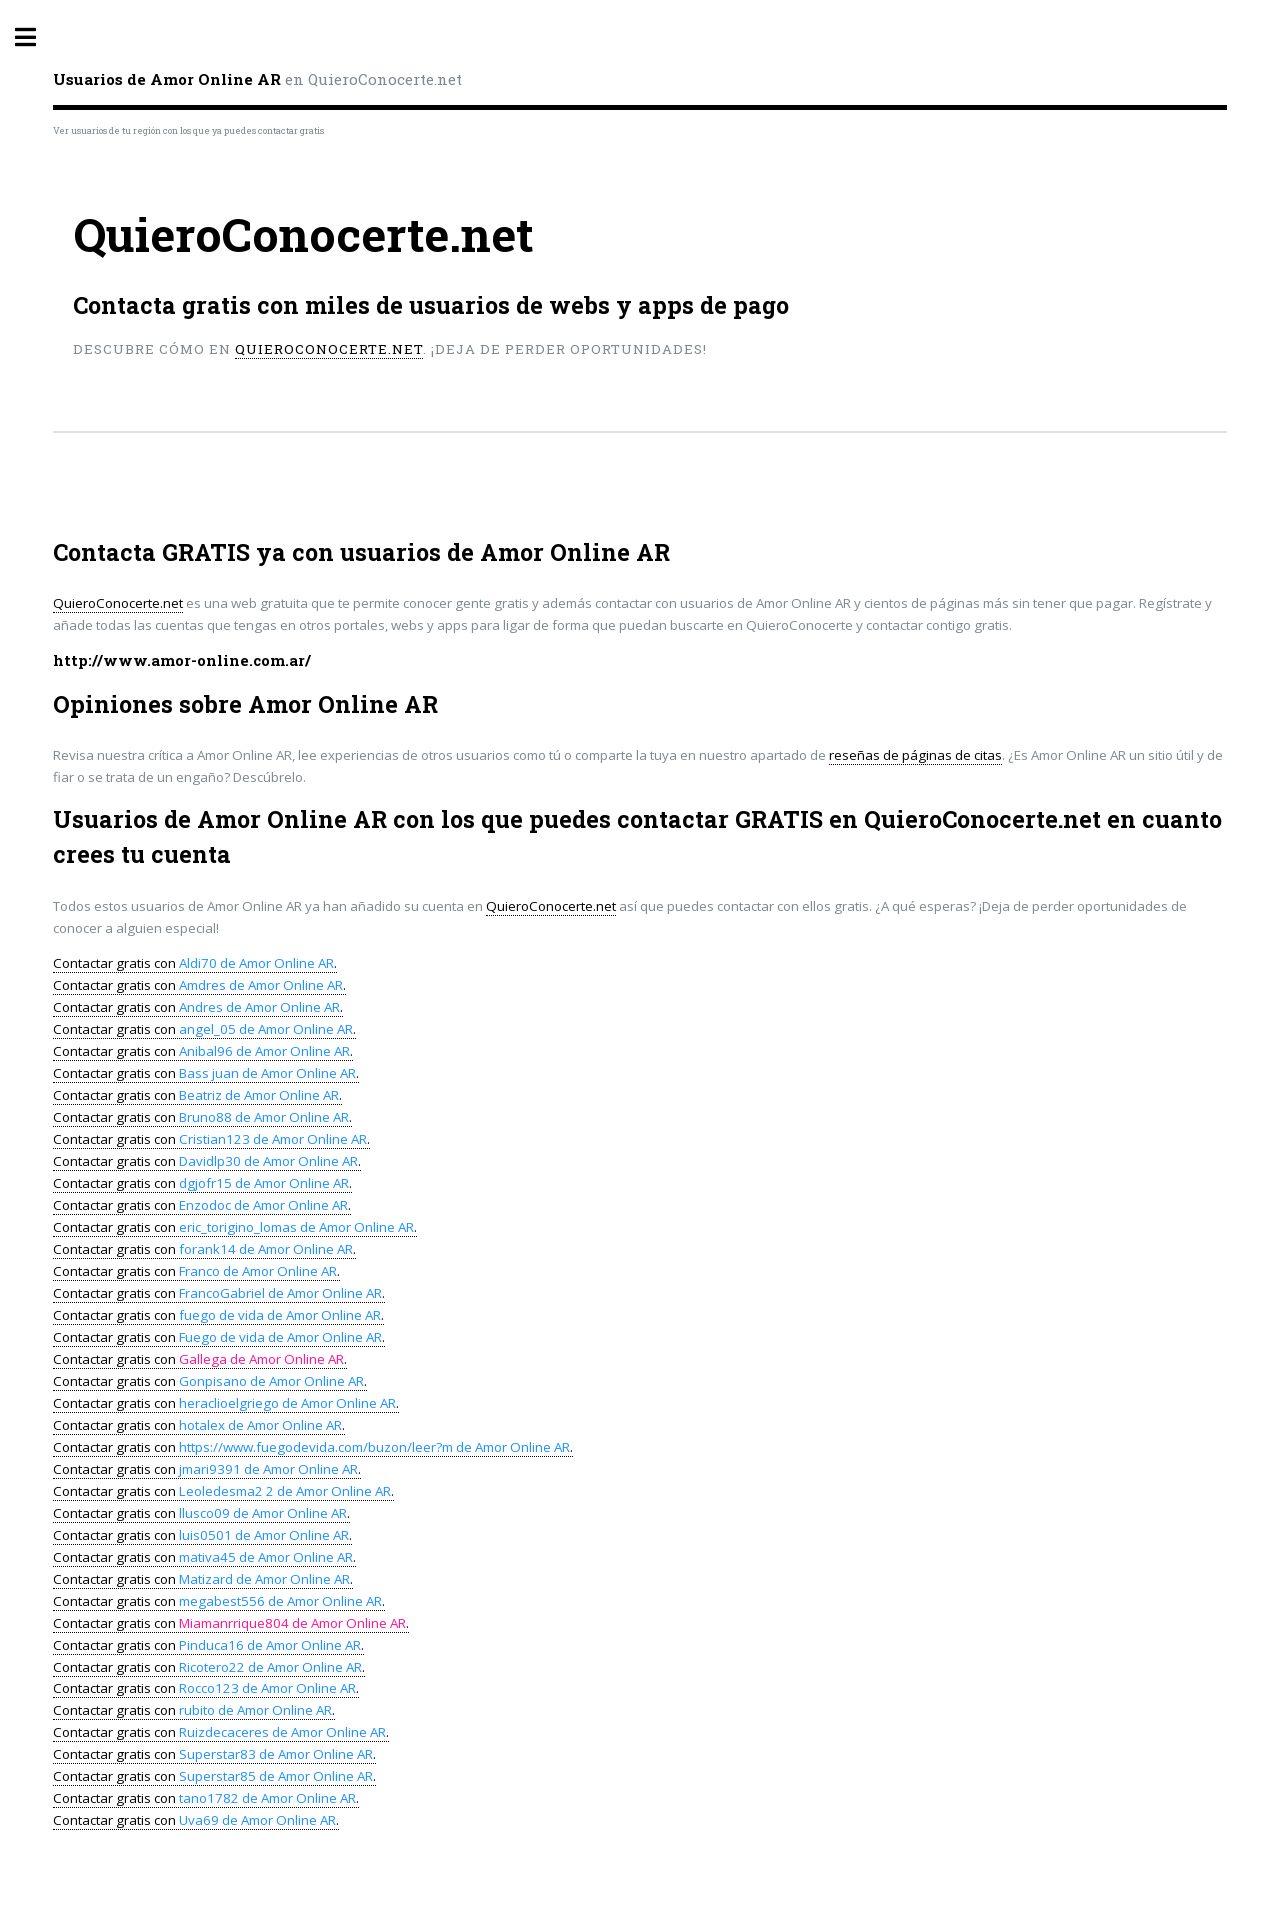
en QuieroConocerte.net (257, 79)
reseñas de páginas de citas (915, 755)
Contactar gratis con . (195, 963)
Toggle (36, 37)
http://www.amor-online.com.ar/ (182, 660)
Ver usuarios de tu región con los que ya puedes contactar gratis (188, 130)
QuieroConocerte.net (329, 349)
